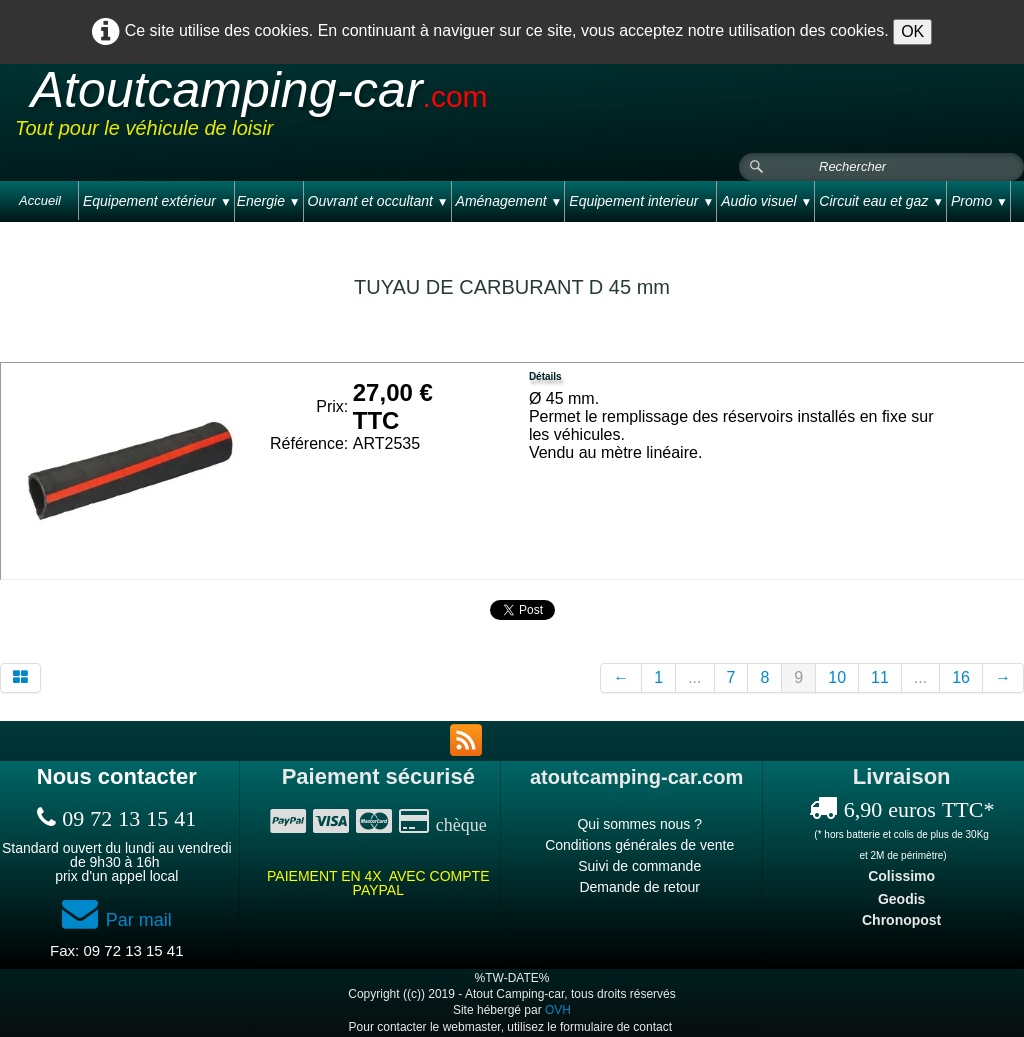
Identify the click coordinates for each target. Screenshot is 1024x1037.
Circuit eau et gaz (881, 201)
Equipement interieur (641, 201)
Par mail (117, 920)
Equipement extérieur (157, 201)
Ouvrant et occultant (378, 201)
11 (880, 677)
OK (912, 31)
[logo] (394, 109)
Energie (269, 201)
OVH (558, 1010)
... (694, 677)
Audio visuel (766, 201)
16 (961, 677)
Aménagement (509, 201)
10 (837, 677)
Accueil (40, 200)
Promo (979, 201)
